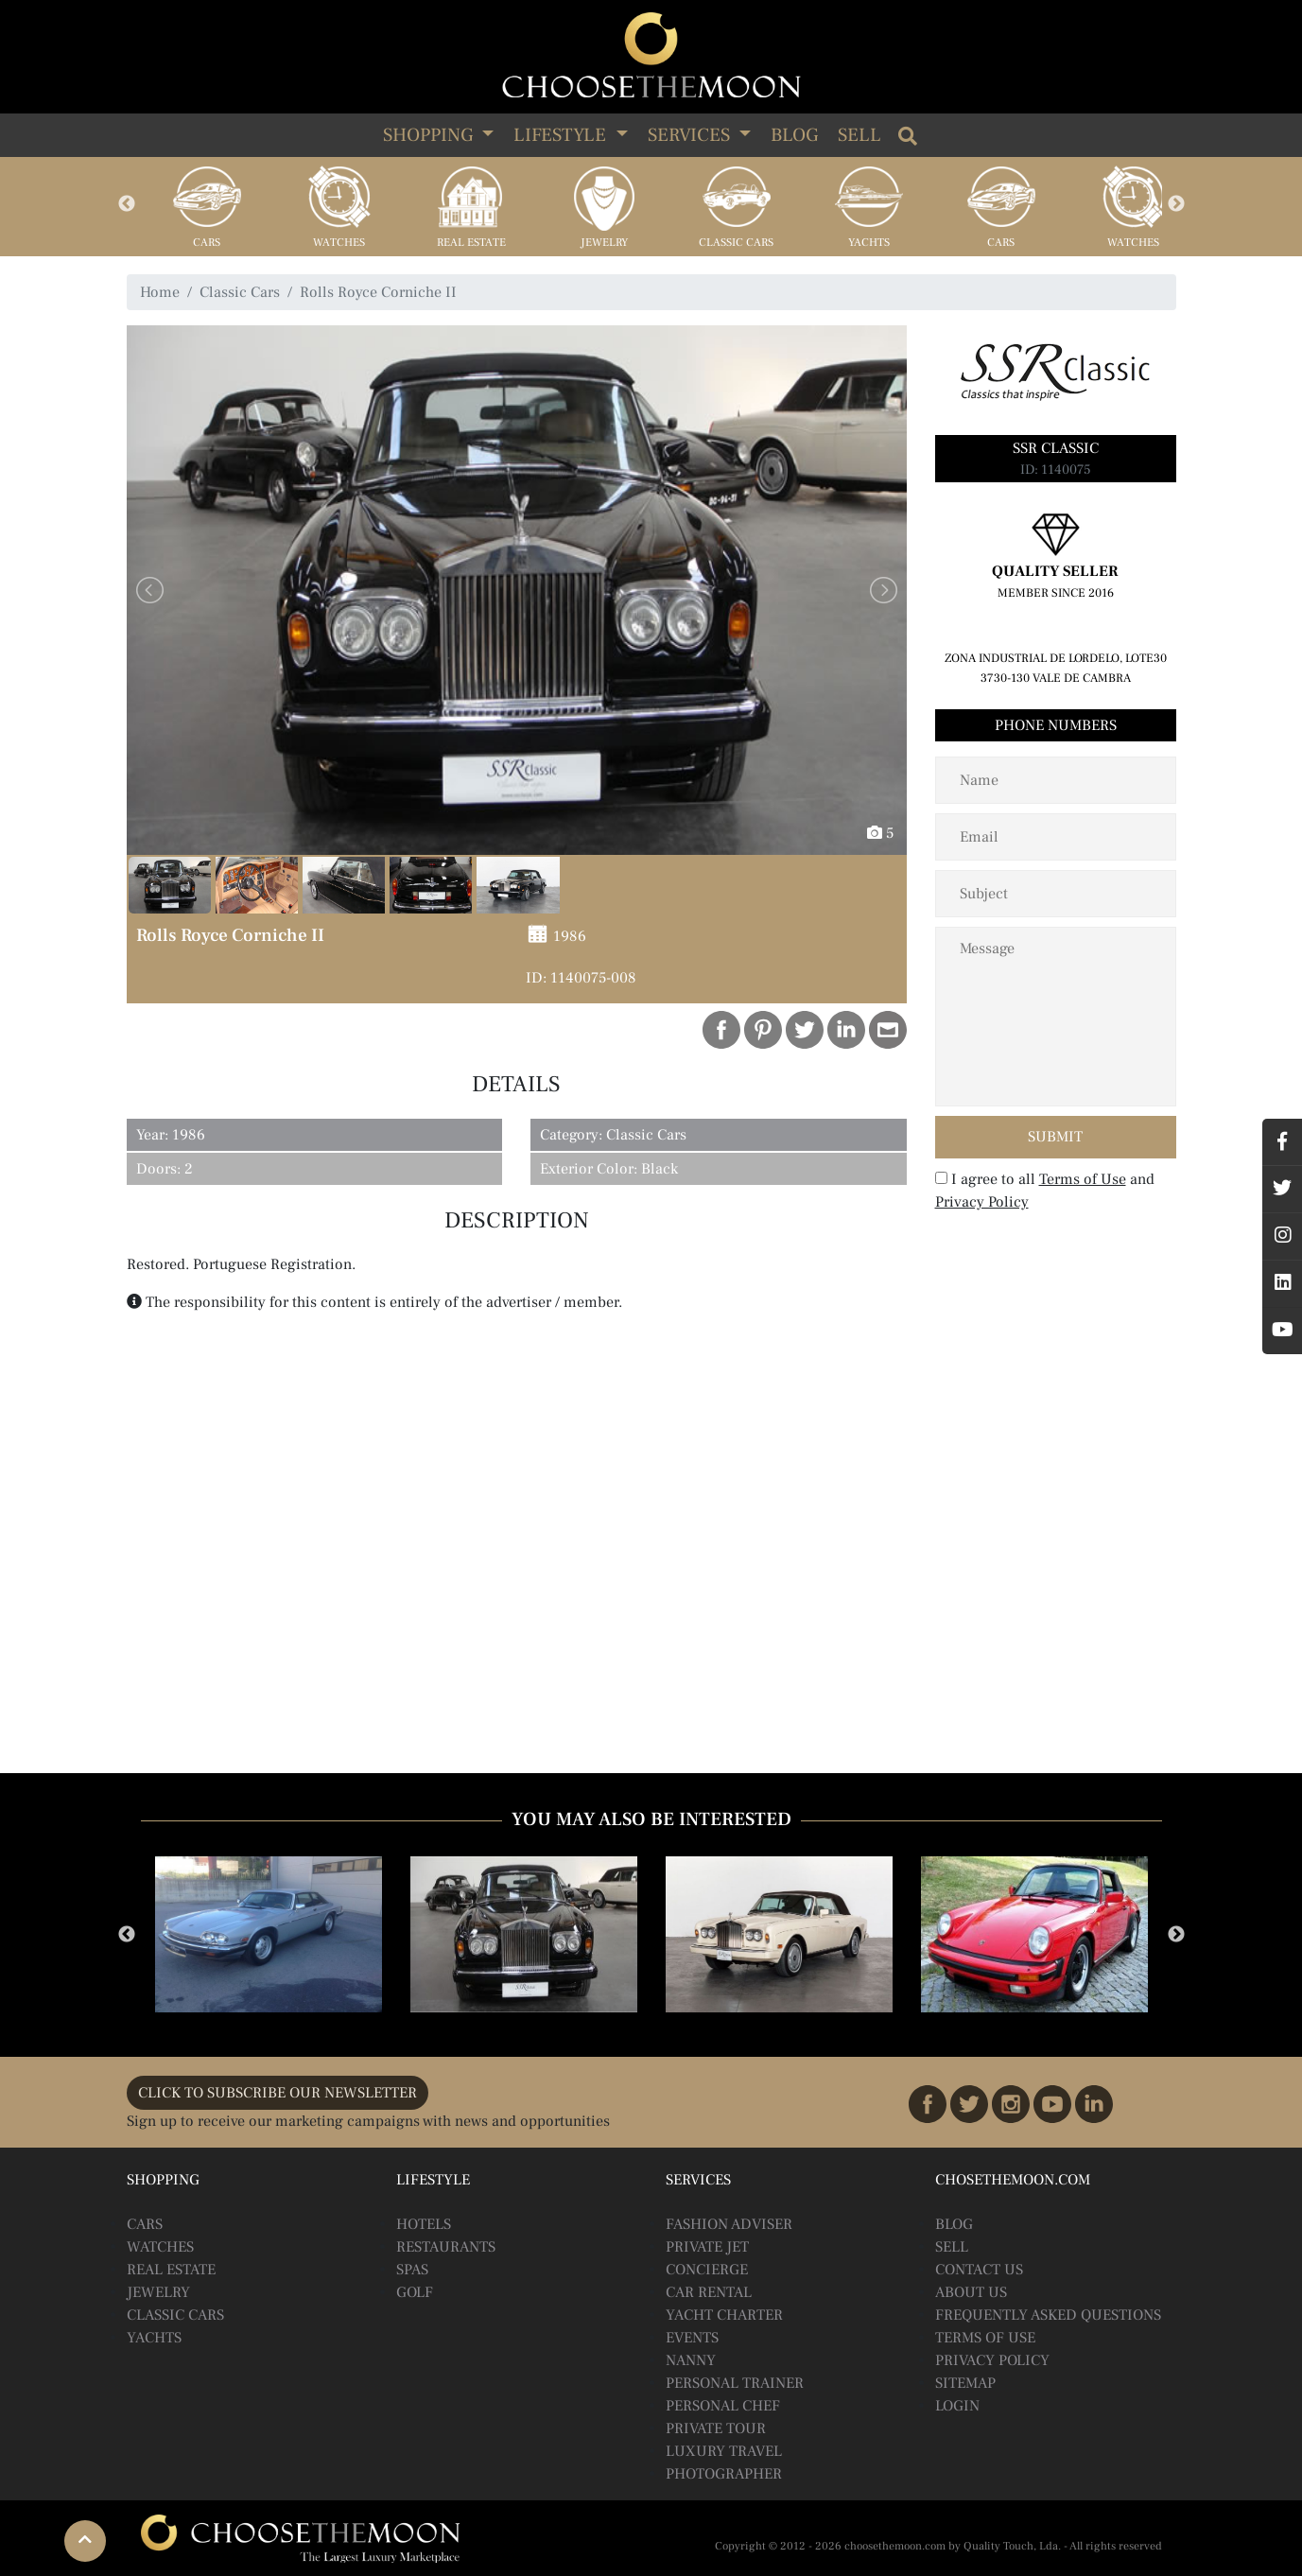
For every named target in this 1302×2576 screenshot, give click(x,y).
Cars (206, 242)
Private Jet (707, 2246)
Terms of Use (1082, 1179)
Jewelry (604, 242)
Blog (794, 135)
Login (957, 2405)
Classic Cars (736, 242)
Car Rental (709, 2292)
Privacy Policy (982, 1201)
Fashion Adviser (729, 2224)
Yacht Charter (724, 2315)
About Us (971, 2292)
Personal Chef (723, 2405)
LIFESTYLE (562, 135)
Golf (414, 2292)
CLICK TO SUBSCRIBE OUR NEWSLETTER (277, 2092)
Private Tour (716, 2428)
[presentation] (1057, 1258)
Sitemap (965, 2383)
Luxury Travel (724, 2451)
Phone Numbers (1056, 725)
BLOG (954, 2224)
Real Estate (471, 242)
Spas (412, 2269)
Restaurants (445, 2246)
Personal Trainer (735, 2383)
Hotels (423, 2224)
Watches (339, 242)
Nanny (691, 2360)
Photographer (724, 2473)
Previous (126, 204)
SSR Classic (1056, 448)
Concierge (707, 2269)
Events (692, 2337)
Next (1176, 204)
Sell (859, 135)
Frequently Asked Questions (1048, 2315)
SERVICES (691, 135)
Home (160, 292)
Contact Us (979, 2269)
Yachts (869, 242)
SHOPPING (430, 135)
